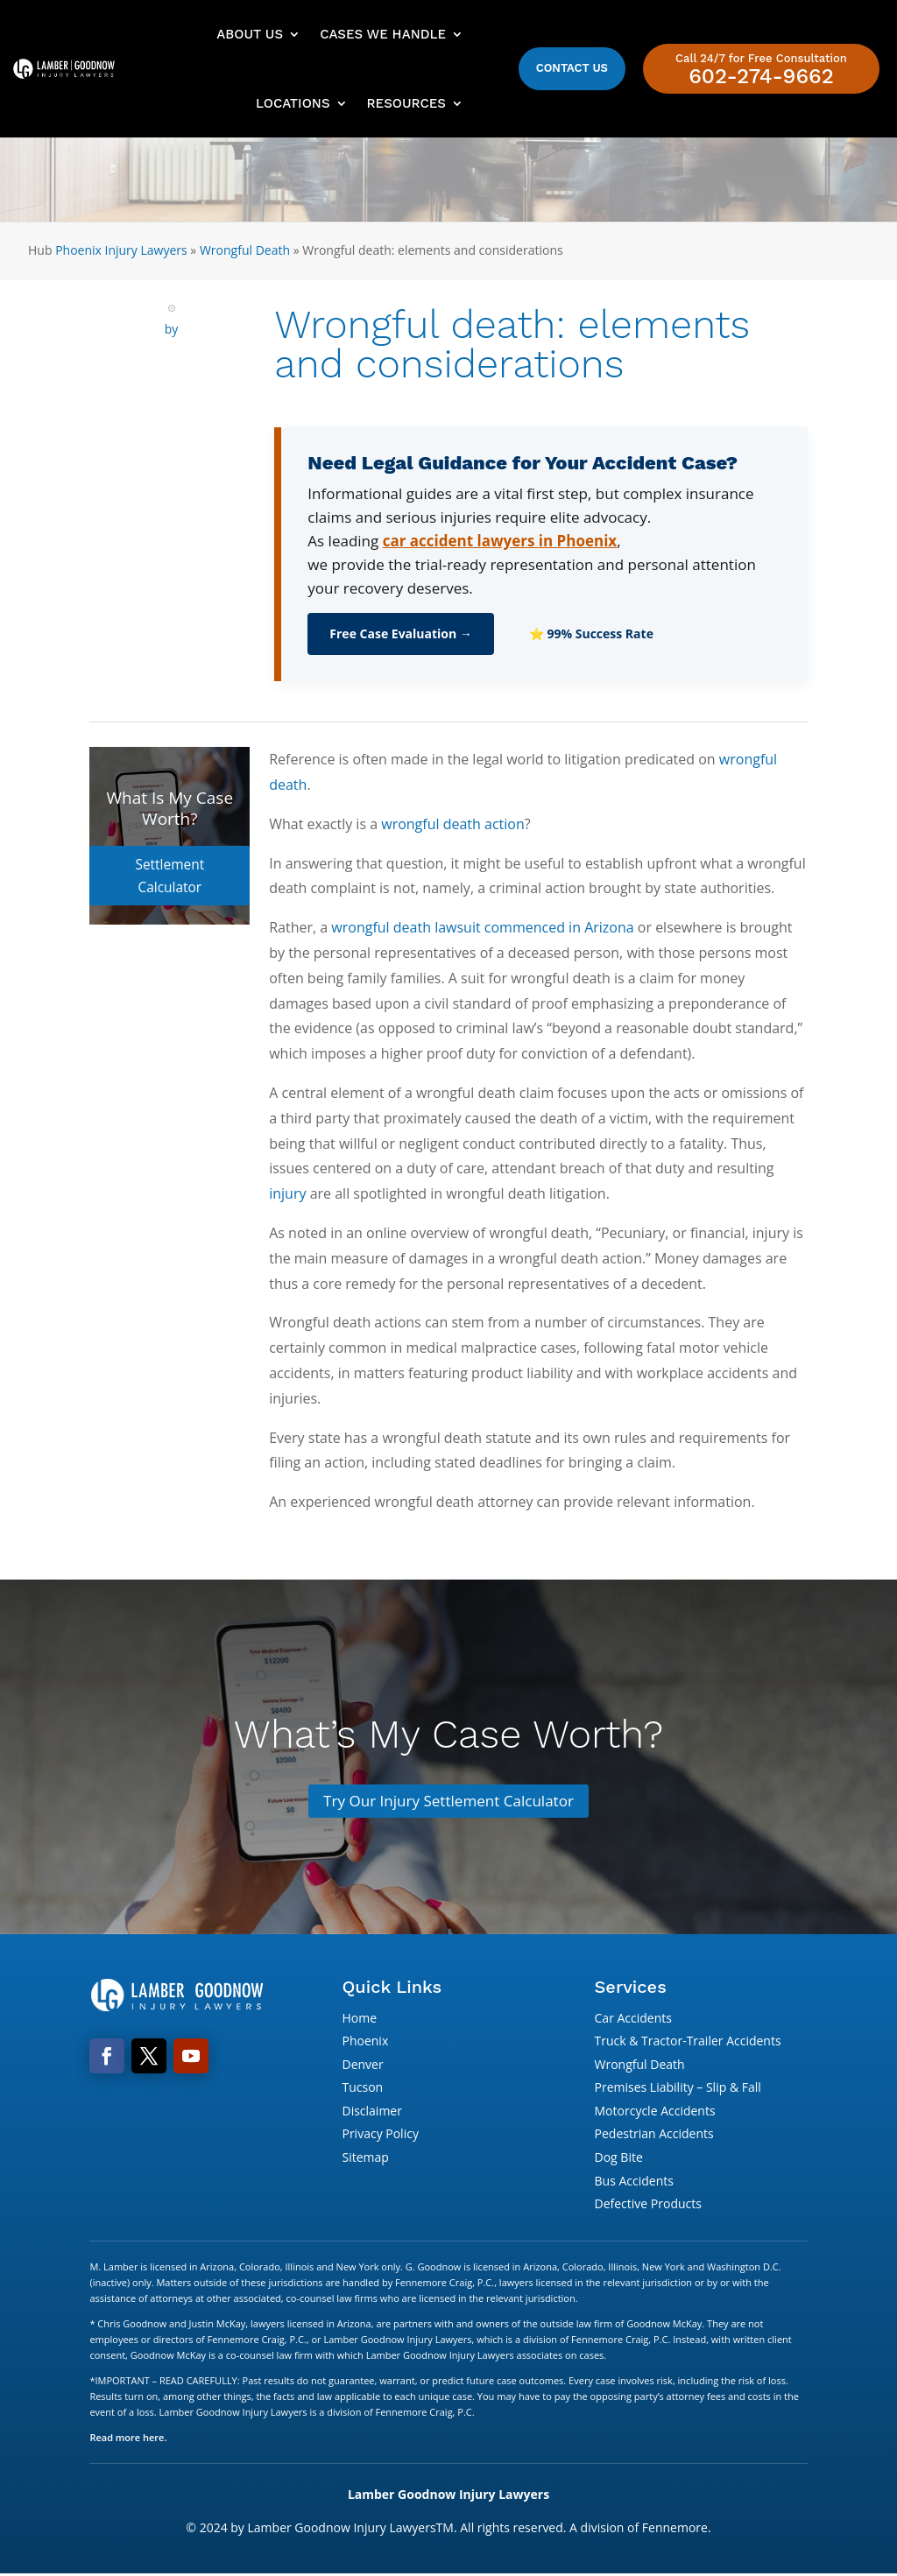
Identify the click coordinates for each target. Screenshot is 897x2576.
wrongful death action (453, 824)
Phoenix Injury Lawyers (121, 250)
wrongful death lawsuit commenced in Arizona (482, 927)
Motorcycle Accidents (655, 2112)
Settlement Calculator (169, 863)
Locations (292, 103)
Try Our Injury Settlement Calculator (448, 1801)
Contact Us (572, 67)
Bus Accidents (634, 2182)
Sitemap (365, 2158)
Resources (406, 103)
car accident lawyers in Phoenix (500, 541)
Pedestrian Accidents (654, 2135)
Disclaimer (371, 2112)
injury (287, 1193)
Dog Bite (619, 2158)
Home (359, 2018)
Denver (362, 2066)
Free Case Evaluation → (400, 633)
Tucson (362, 2088)
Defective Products (648, 2205)
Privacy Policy (380, 2135)
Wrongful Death (245, 250)
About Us (249, 34)
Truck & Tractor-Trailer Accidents (688, 2042)
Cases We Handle (383, 34)
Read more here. (127, 2439)
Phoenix (365, 2042)
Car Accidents (633, 2018)
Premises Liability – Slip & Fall (678, 2088)
